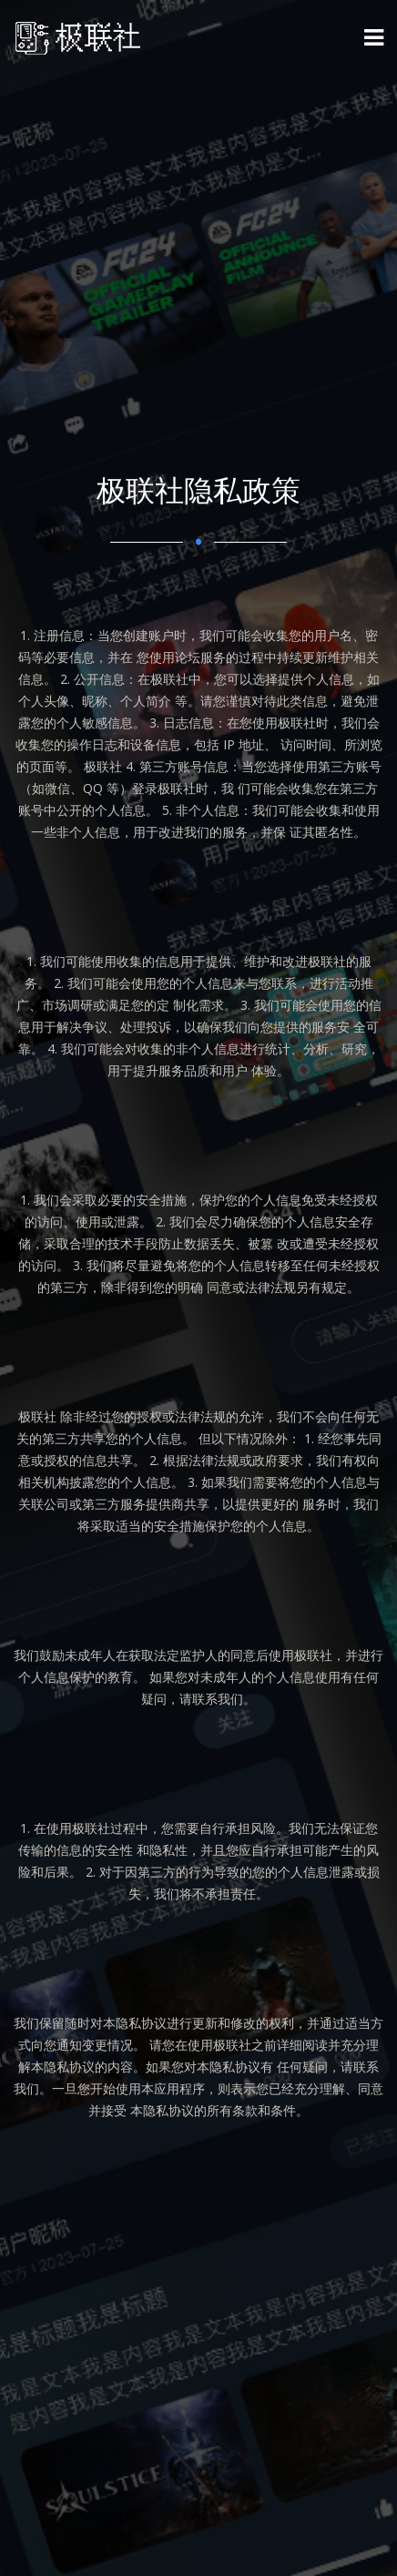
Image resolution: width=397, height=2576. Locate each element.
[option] (198, 1288)
